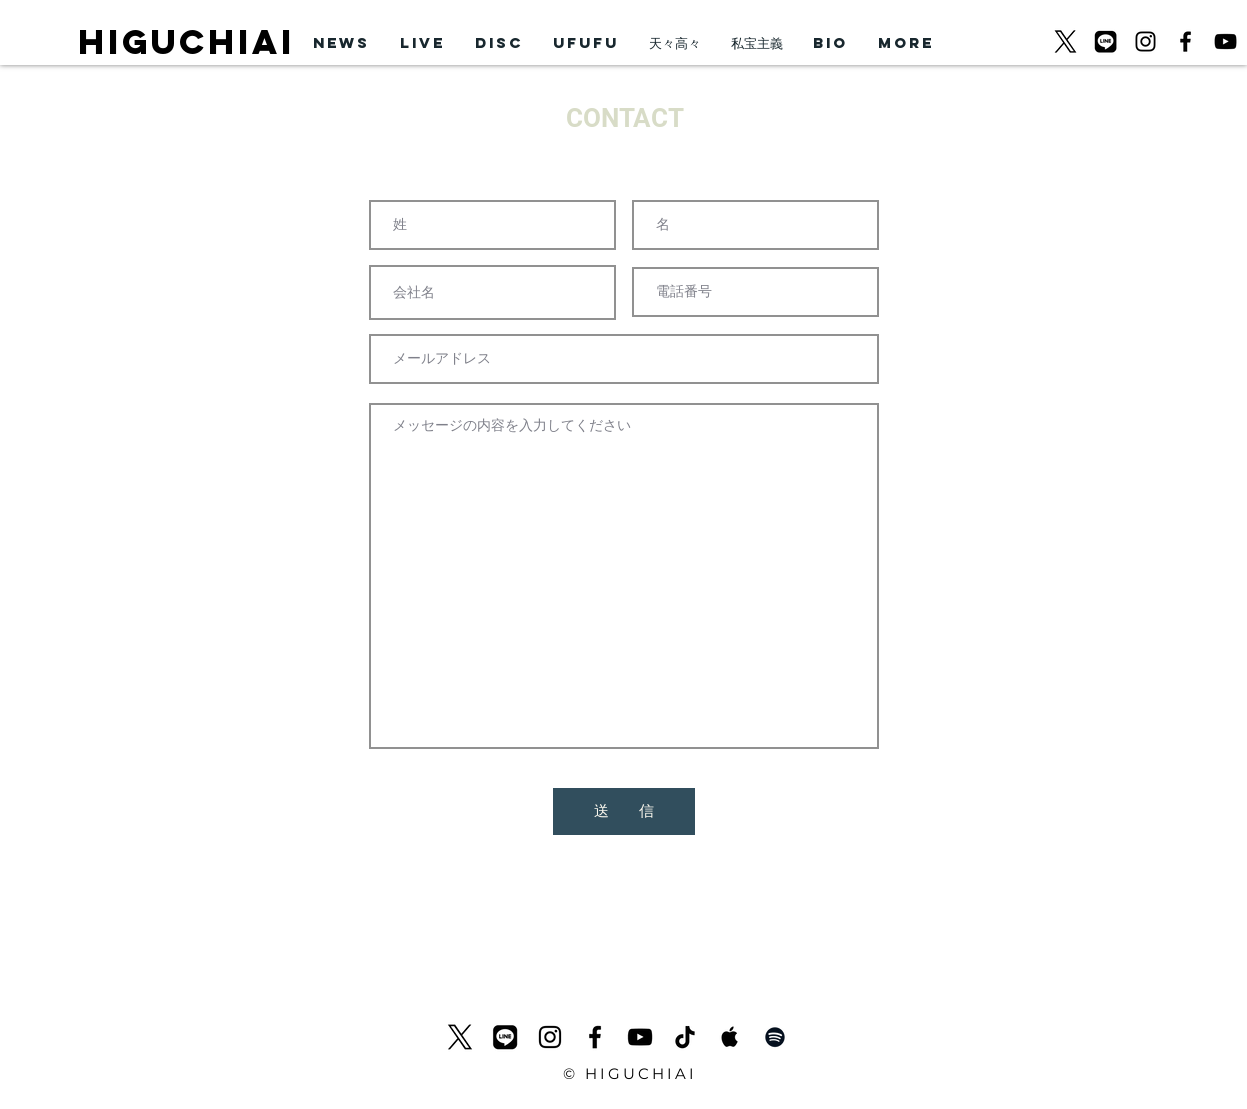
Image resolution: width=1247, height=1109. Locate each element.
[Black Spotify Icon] (775, 1037)
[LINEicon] (1105, 41)
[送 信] (624, 811)
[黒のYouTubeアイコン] (1225, 41)
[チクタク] (685, 1037)
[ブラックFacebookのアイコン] (1185, 41)
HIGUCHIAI (186, 41)
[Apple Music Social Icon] (730, 1037)
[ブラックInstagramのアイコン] (1145, 41)
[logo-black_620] (1065, 41)
